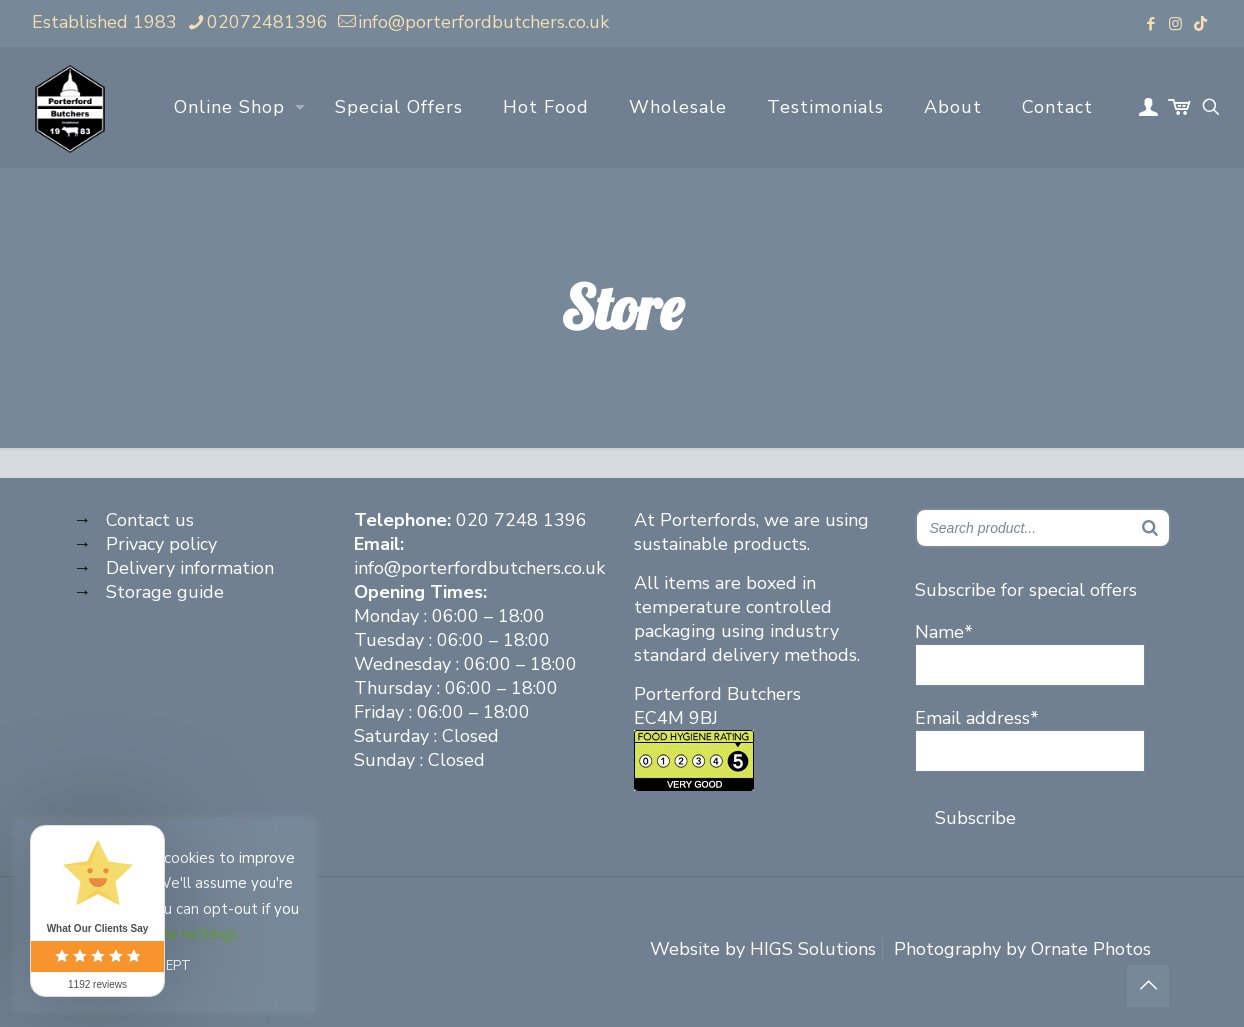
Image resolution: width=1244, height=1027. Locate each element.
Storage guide (165, 592)
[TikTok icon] (1200, 24)
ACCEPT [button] (165, 966)
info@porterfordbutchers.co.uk (479, 568)
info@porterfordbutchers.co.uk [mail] (483, 22)
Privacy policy (161, 544)
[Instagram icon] (1175, 24)
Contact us (150, 520)
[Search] (1150, 528)
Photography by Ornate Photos (1022, 949)
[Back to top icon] (1148, 986)
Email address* (1030, 739)
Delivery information (190, 568)
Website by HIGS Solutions (763, 949)
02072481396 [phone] (267, 22)
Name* (1030, 653)
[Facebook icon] (1150, 24)
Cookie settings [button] (184, 934)
